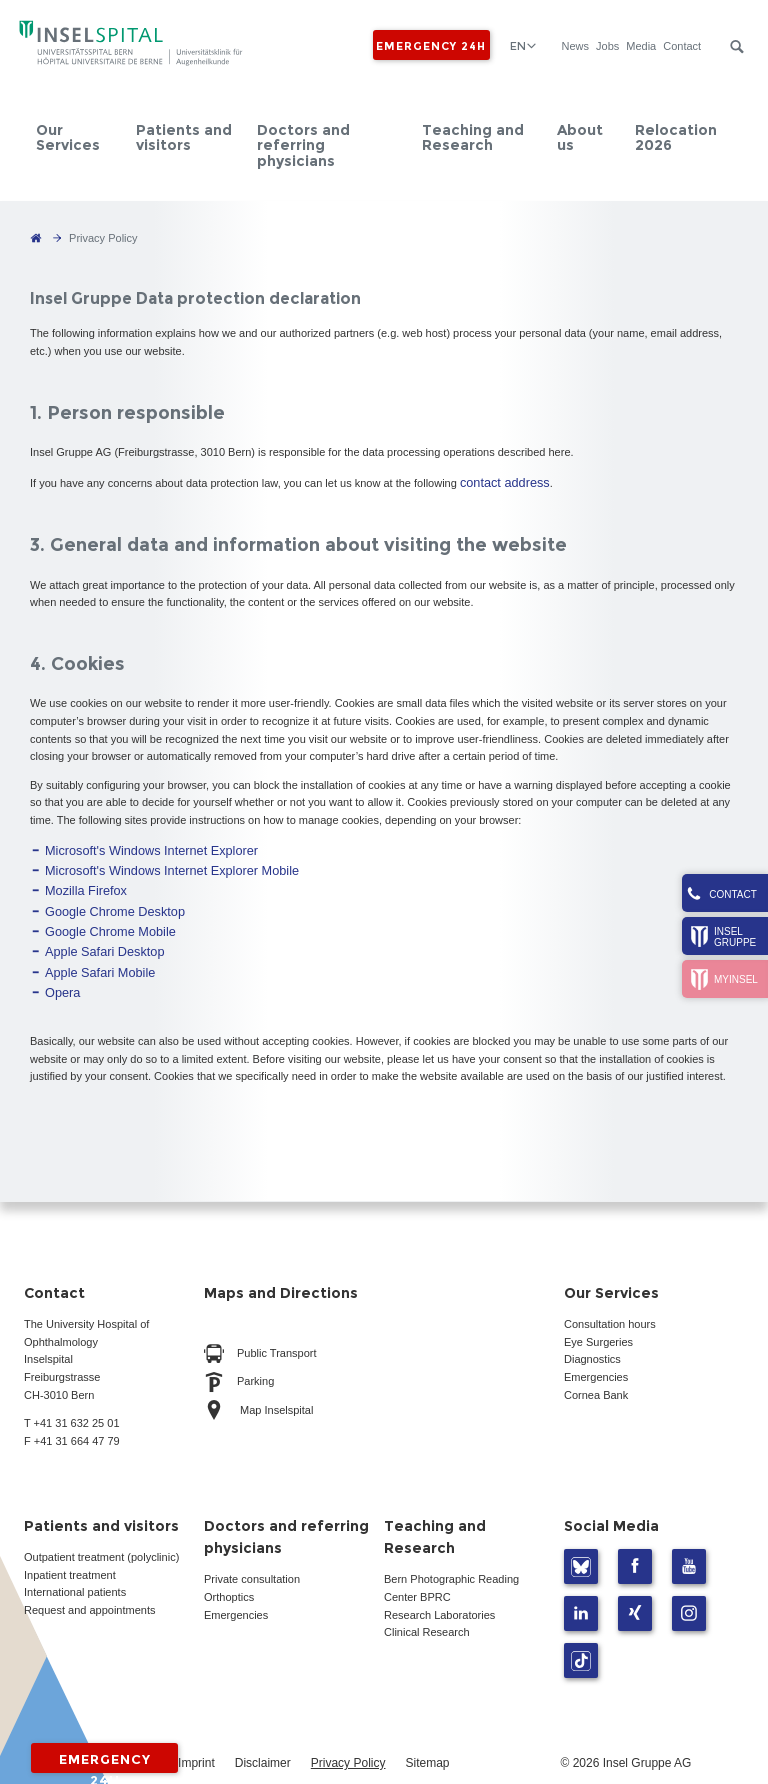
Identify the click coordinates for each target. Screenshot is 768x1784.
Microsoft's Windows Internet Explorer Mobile (155, 863)
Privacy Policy (348, 1738)
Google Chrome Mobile (101, 916)
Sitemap (427, 1738)
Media (640, 46)
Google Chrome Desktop (105, 899)
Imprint (196, 1738)
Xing (635, 1588)
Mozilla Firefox (80, 881)
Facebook (635, 1541)
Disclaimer (263, 1738)
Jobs (606, 46)
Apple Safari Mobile (92, 951)
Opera (60, 969)
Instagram (689, 1588)
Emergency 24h (429, 44)
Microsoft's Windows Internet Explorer (137, 846)
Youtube (689, 1541)
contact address (499, 481)
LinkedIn (581, 1588)
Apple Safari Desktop (96, 934)
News (574, 46)
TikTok (581, 1635)
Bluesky (581, 1541)
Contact (681, 46)
